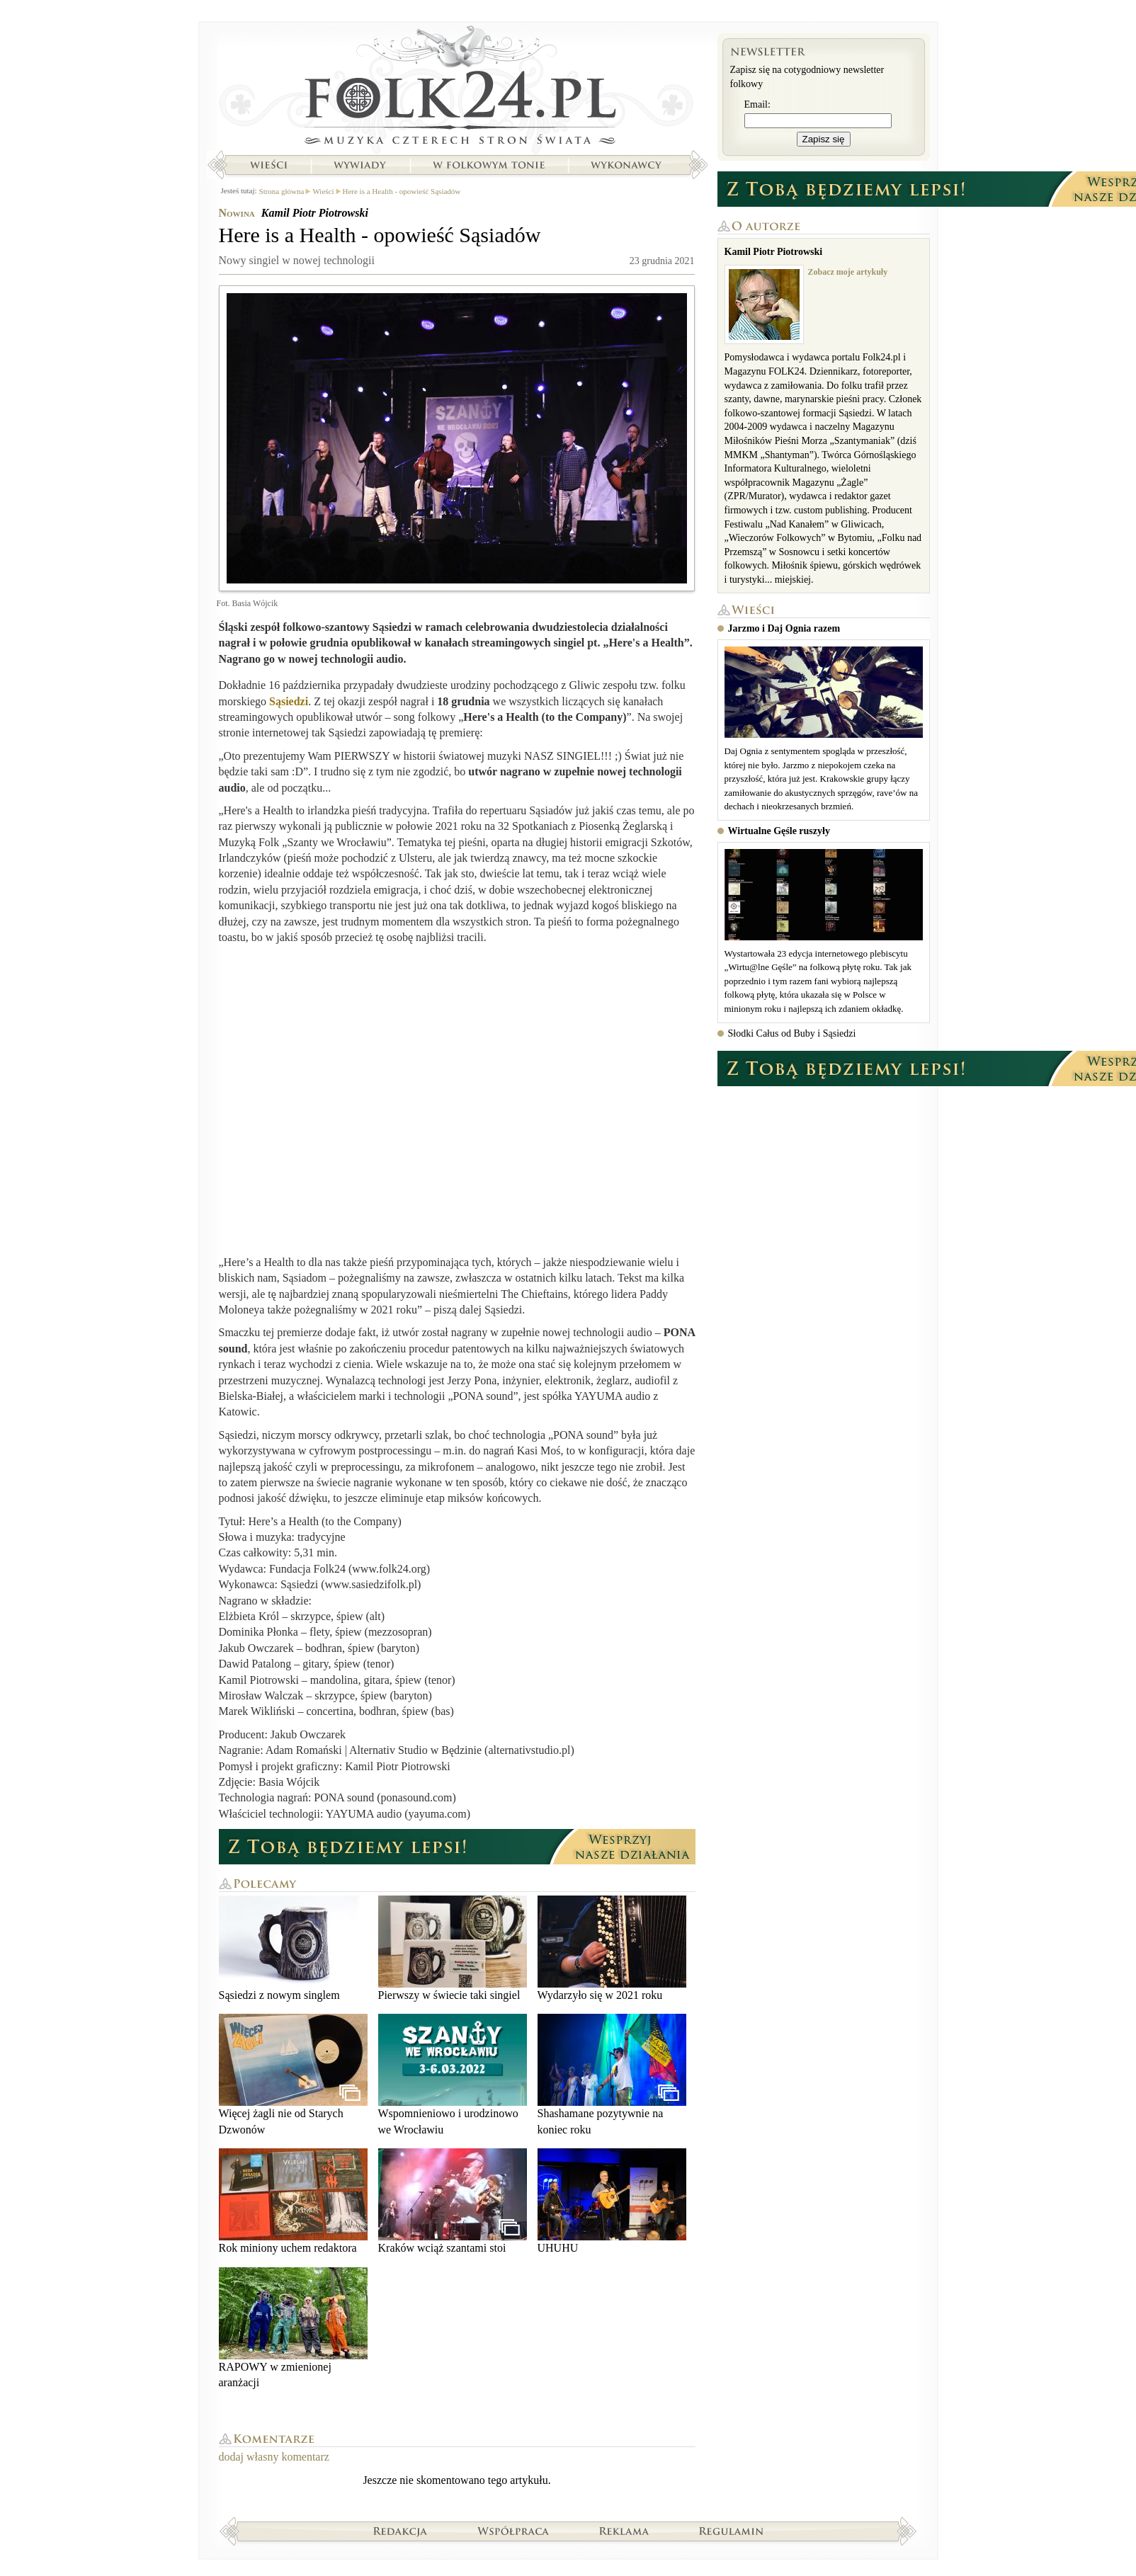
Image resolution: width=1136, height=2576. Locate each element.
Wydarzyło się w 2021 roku (612, 1948)
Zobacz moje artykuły (848, 272)
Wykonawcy (627, 165)
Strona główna (457, 88)
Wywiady (359, 165)
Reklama (624, 2530)
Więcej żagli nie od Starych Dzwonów (293, 2074)
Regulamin (731, 2530)
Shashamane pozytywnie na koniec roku (612, 2074)
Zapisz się (823, 139)
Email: (757, 104)
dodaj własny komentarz (274, 2457)
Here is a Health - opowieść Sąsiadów (402, 191)
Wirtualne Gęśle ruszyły (779, 831)
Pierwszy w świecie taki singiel (452, 1948)
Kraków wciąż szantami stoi (452, 2201)
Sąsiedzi (288, 701)
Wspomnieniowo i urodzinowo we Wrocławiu (452, 2074)
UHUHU (612, 2201)
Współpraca (513, 2530)
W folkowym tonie (488, 165)
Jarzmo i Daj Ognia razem (784, 628)
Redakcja (400, 2530)
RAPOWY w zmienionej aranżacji (293, 2327)
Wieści (268, 165)
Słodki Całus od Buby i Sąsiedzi (792, 1033)
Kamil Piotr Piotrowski (314, 213)
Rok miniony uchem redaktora (293, 2201)
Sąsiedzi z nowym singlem (293, 1948)
